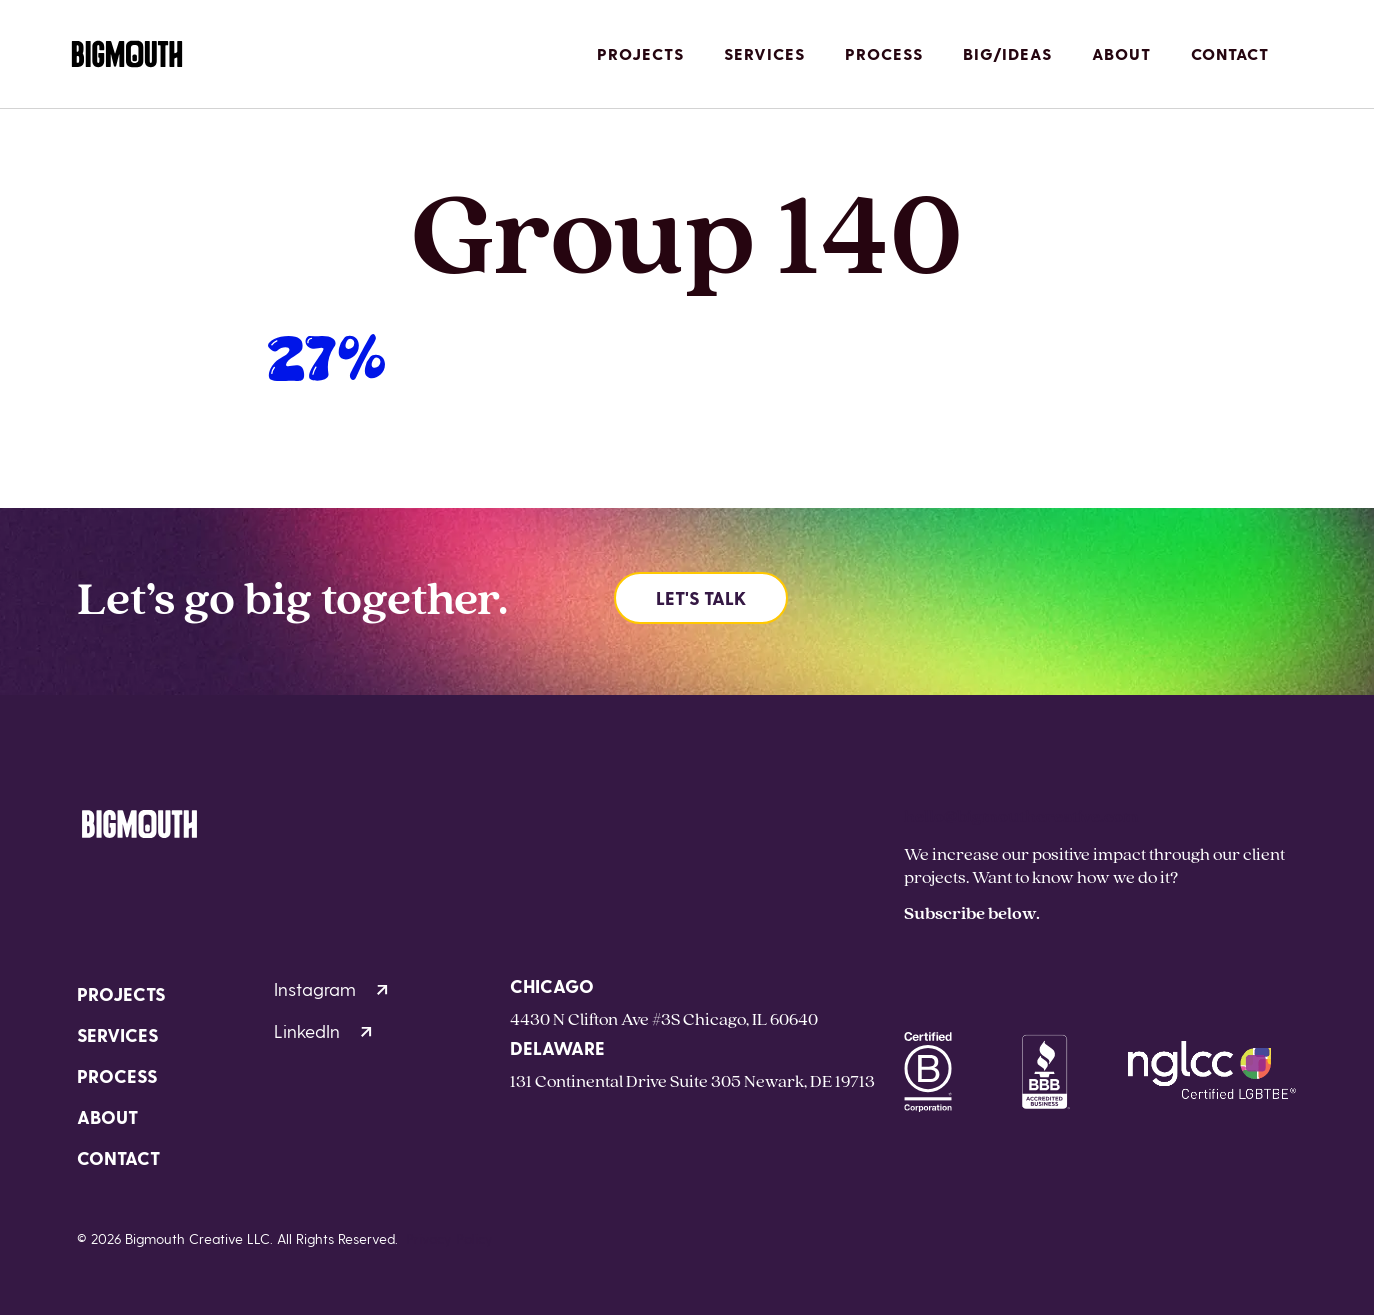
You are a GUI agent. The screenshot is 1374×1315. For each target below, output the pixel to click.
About (1121, 53)
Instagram (331, 988)
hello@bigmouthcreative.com (1021, 815)
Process (884, 53)
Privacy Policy (449, 1238)
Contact (1230, 53)
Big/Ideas (1007, 53)
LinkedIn (323, 1030)
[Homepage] (127, 54)
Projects (640, 53)
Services (764, 53)
